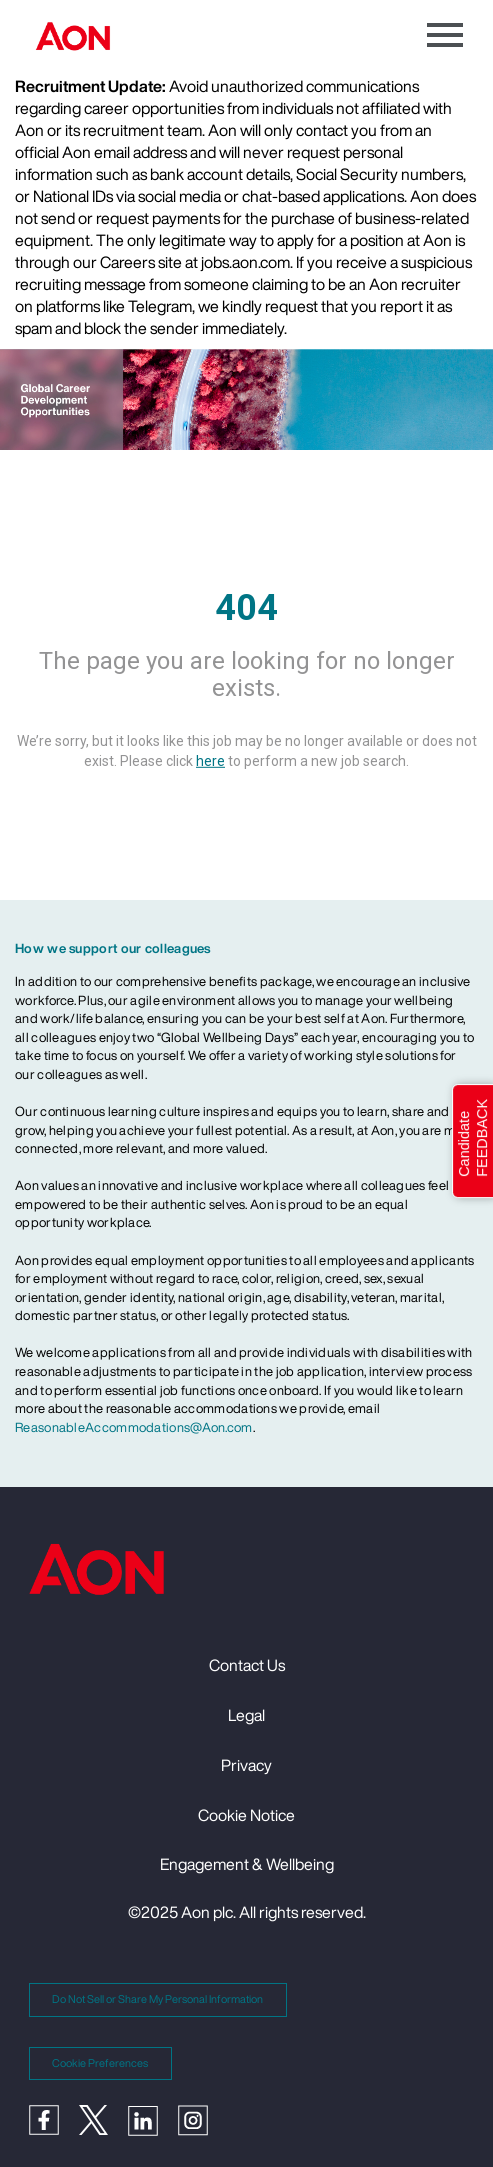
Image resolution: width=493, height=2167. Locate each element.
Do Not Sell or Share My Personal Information (157, 1999)
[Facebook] (54, 2118)
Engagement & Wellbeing (247, 1864)
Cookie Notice (246, 1815)
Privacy (246, 1765)
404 (246, 607)
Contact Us (247, 1665)
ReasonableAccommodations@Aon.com (134, 1427)
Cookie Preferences (100, 2063)
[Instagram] (203, 2119)
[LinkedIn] (153, 2119)
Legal (246, 1715)
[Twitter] (103, 2118)
